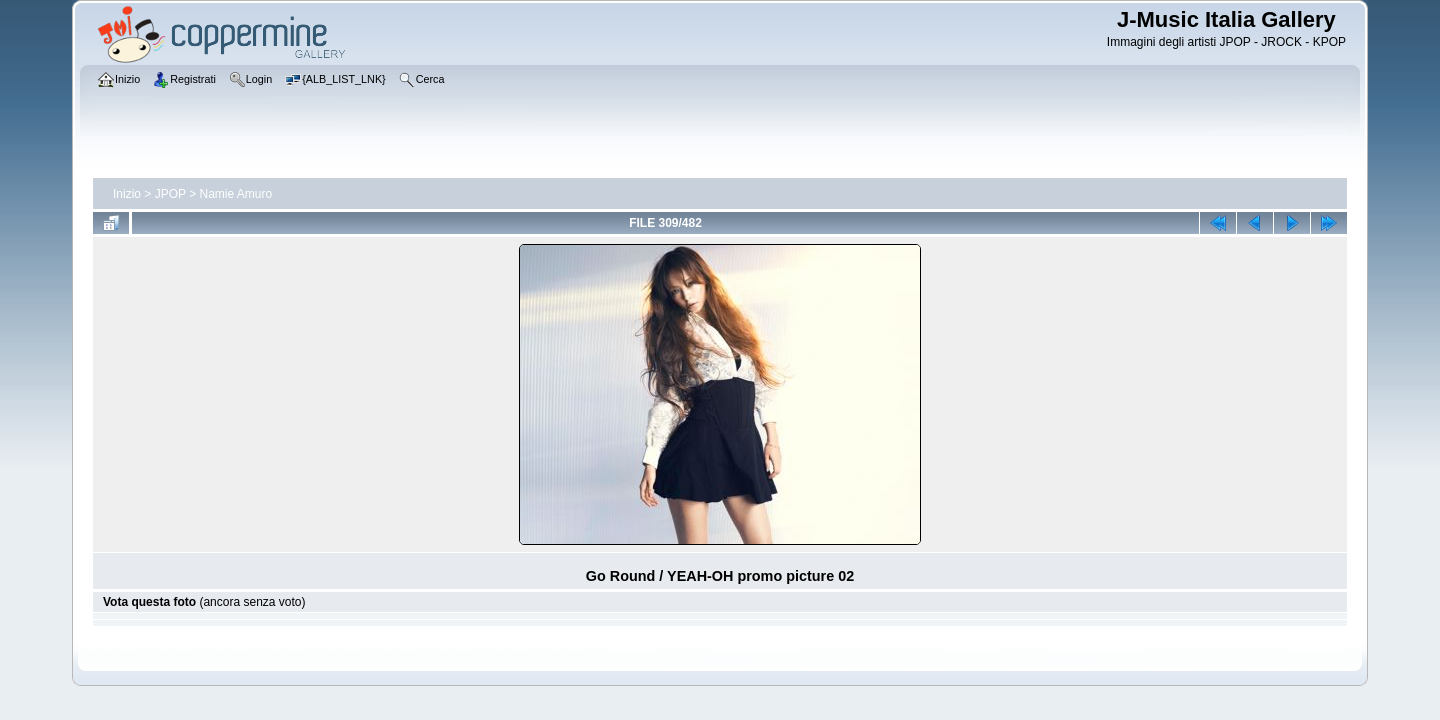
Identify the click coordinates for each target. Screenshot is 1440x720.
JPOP (170, 194)
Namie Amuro (236, 194)
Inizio (127, 194)
